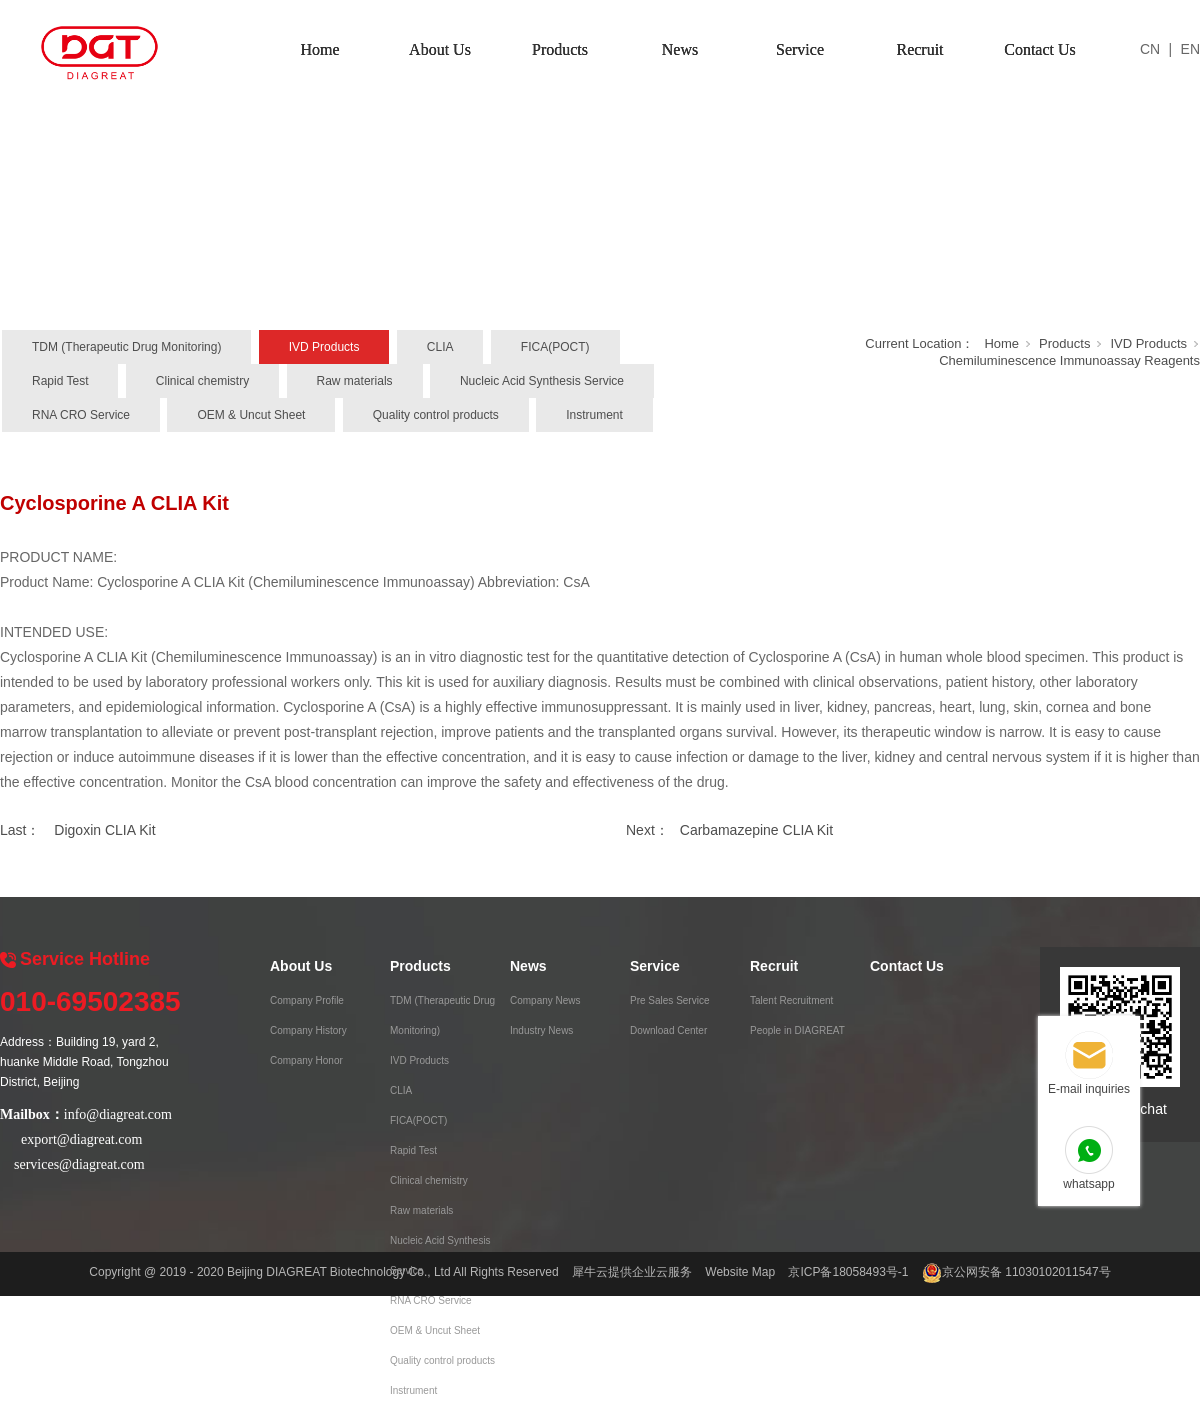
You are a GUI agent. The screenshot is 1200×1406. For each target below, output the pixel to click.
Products (560, 49)
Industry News (541, 1030)
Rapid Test (60, 381)
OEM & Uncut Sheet (251, 415)
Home (319, 49)
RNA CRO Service (81, 415)
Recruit (919, 49)
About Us (440, 49)
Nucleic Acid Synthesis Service (542, 381)
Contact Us (1040, 49)
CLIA (440, 347)
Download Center (668, 1030)
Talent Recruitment (791, 1000)
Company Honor (306, 1060)
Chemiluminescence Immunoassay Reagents (1069, 360)
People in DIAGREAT (797, 1030)
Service (800, 49)
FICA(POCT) (555, 347)
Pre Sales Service (669, 1000)
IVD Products (324, 347)
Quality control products (436, 415)
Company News (545, 1000)
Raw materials (355, 381)
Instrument (594, 415)
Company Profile (307, 1000)
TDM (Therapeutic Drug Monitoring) (126, 347)
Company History (308, 1030)
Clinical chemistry (202, 381)
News (680, 49)
